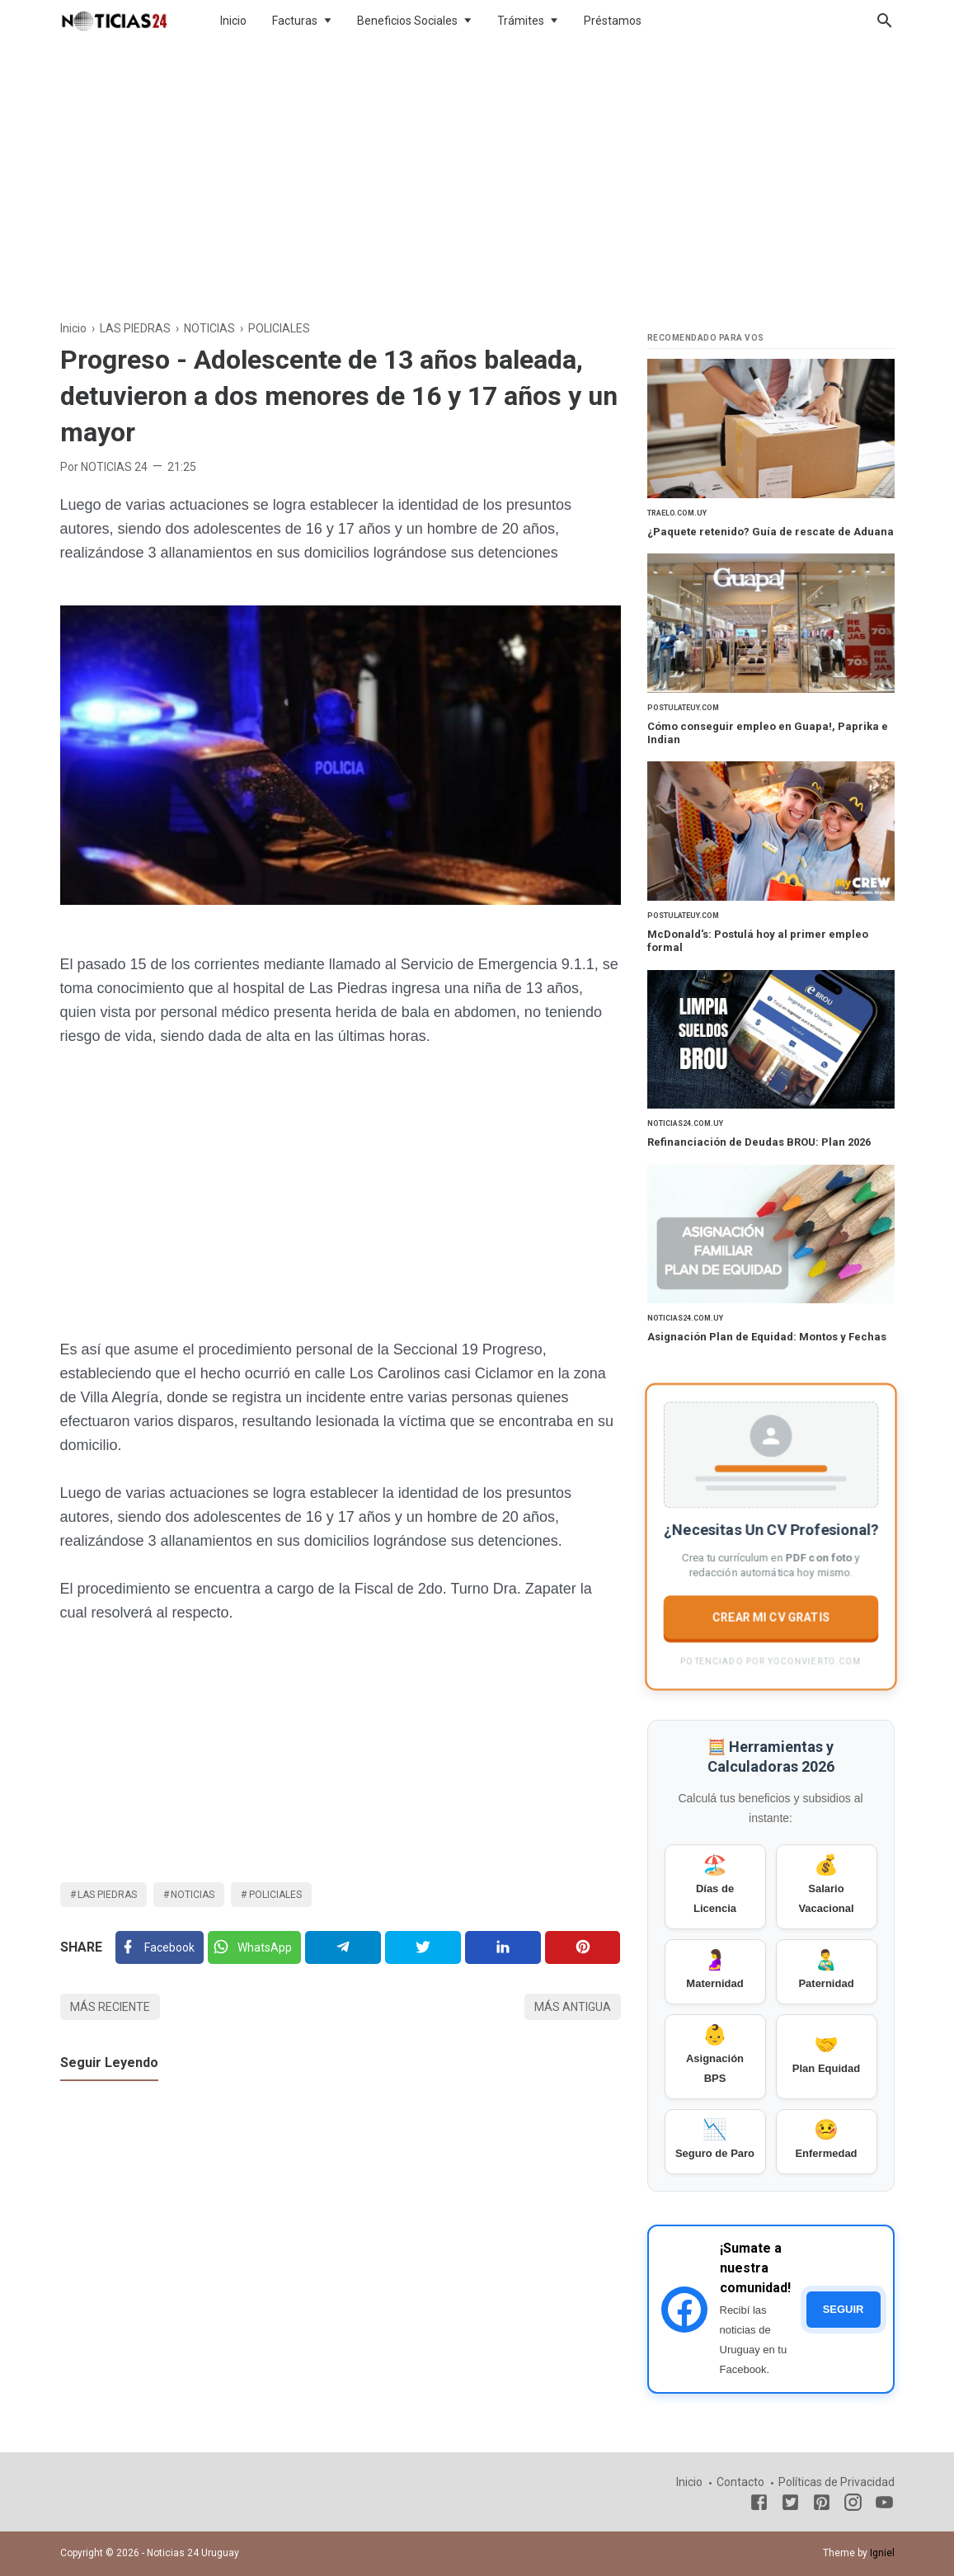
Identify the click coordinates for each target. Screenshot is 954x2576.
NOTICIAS (192, 1894)
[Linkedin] (502, 1947)
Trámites (520, 20)
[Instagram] (853, 2505)
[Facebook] (159, 1947)
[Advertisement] (477, 176)
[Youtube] (884, 2505)
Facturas (294, 20)
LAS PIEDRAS (107, 1894)
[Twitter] (254, 1947)
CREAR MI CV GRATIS (770, 1616)
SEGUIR (843, 2309)
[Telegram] (342, 1947)
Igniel (882, 2553)
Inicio (233, 20)
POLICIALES (275, 1894)
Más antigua (572, 2006)
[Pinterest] (582, 1947)
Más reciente (110, 2006)
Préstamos (612, 20)
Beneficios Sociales (407, 20)
